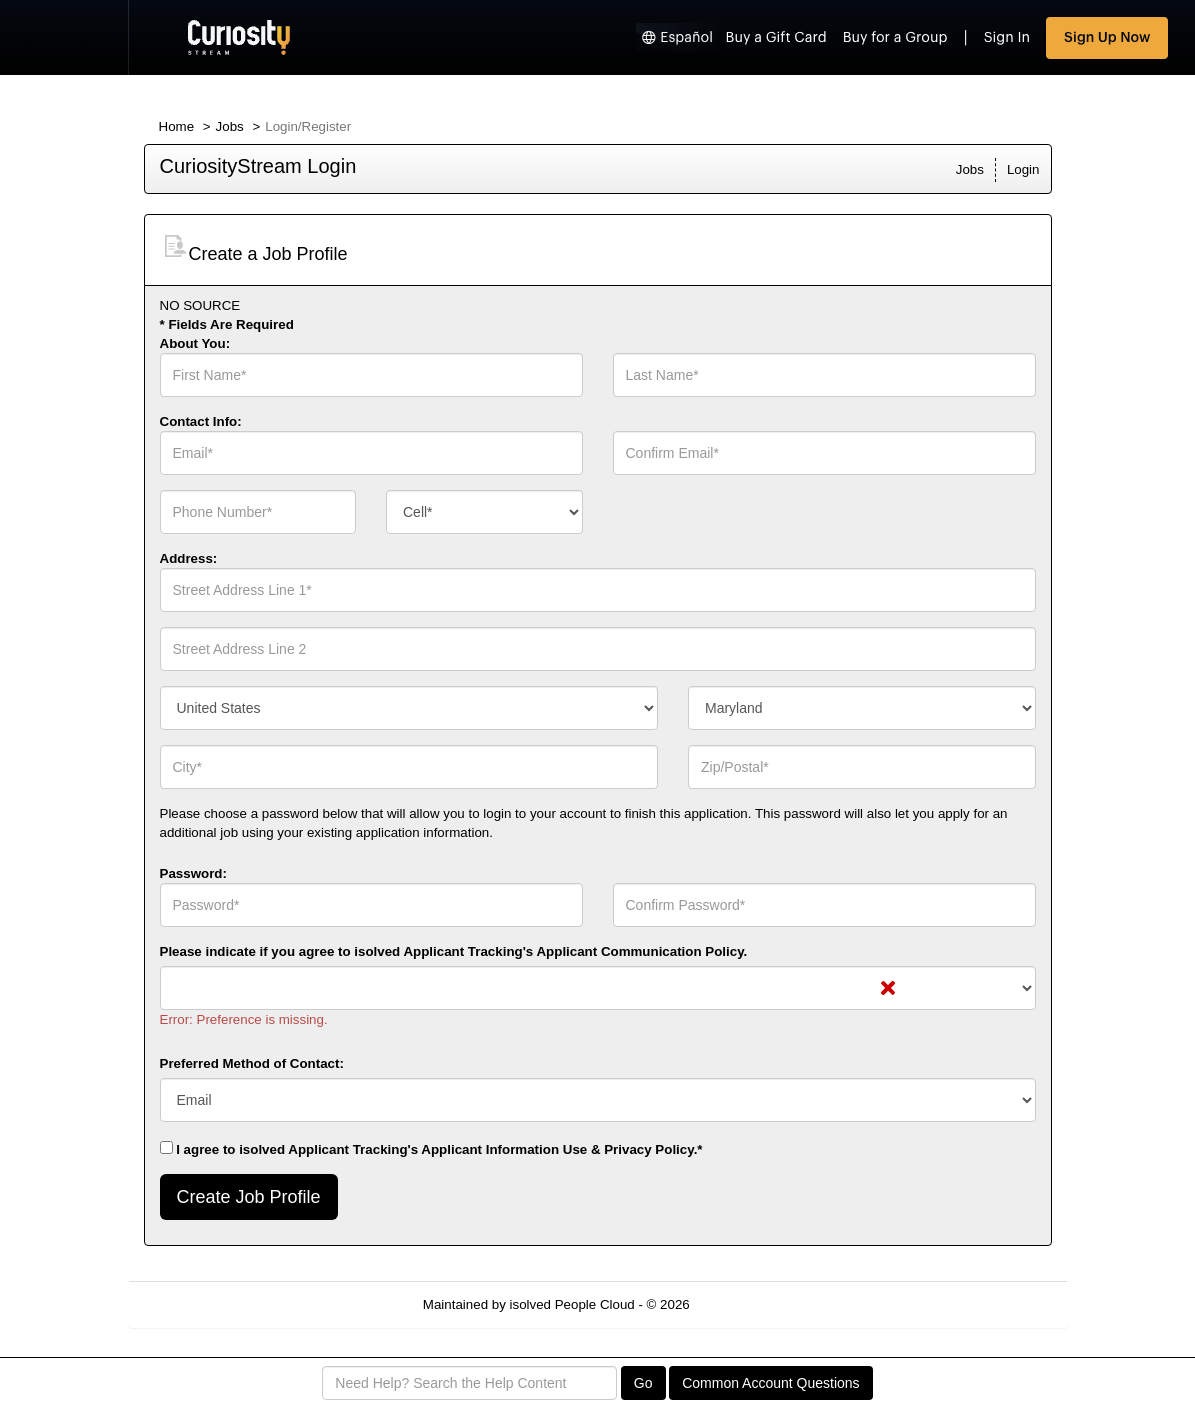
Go (643, 1383)
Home (177, 126)
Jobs (230, 126)
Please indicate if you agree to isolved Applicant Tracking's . (454, 951)
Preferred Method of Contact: (252, 1063)
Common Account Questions (770, 1383)
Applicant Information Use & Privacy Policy (557, 1149)
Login (1023, 169)
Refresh (748, 1304)
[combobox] (484, 512)
